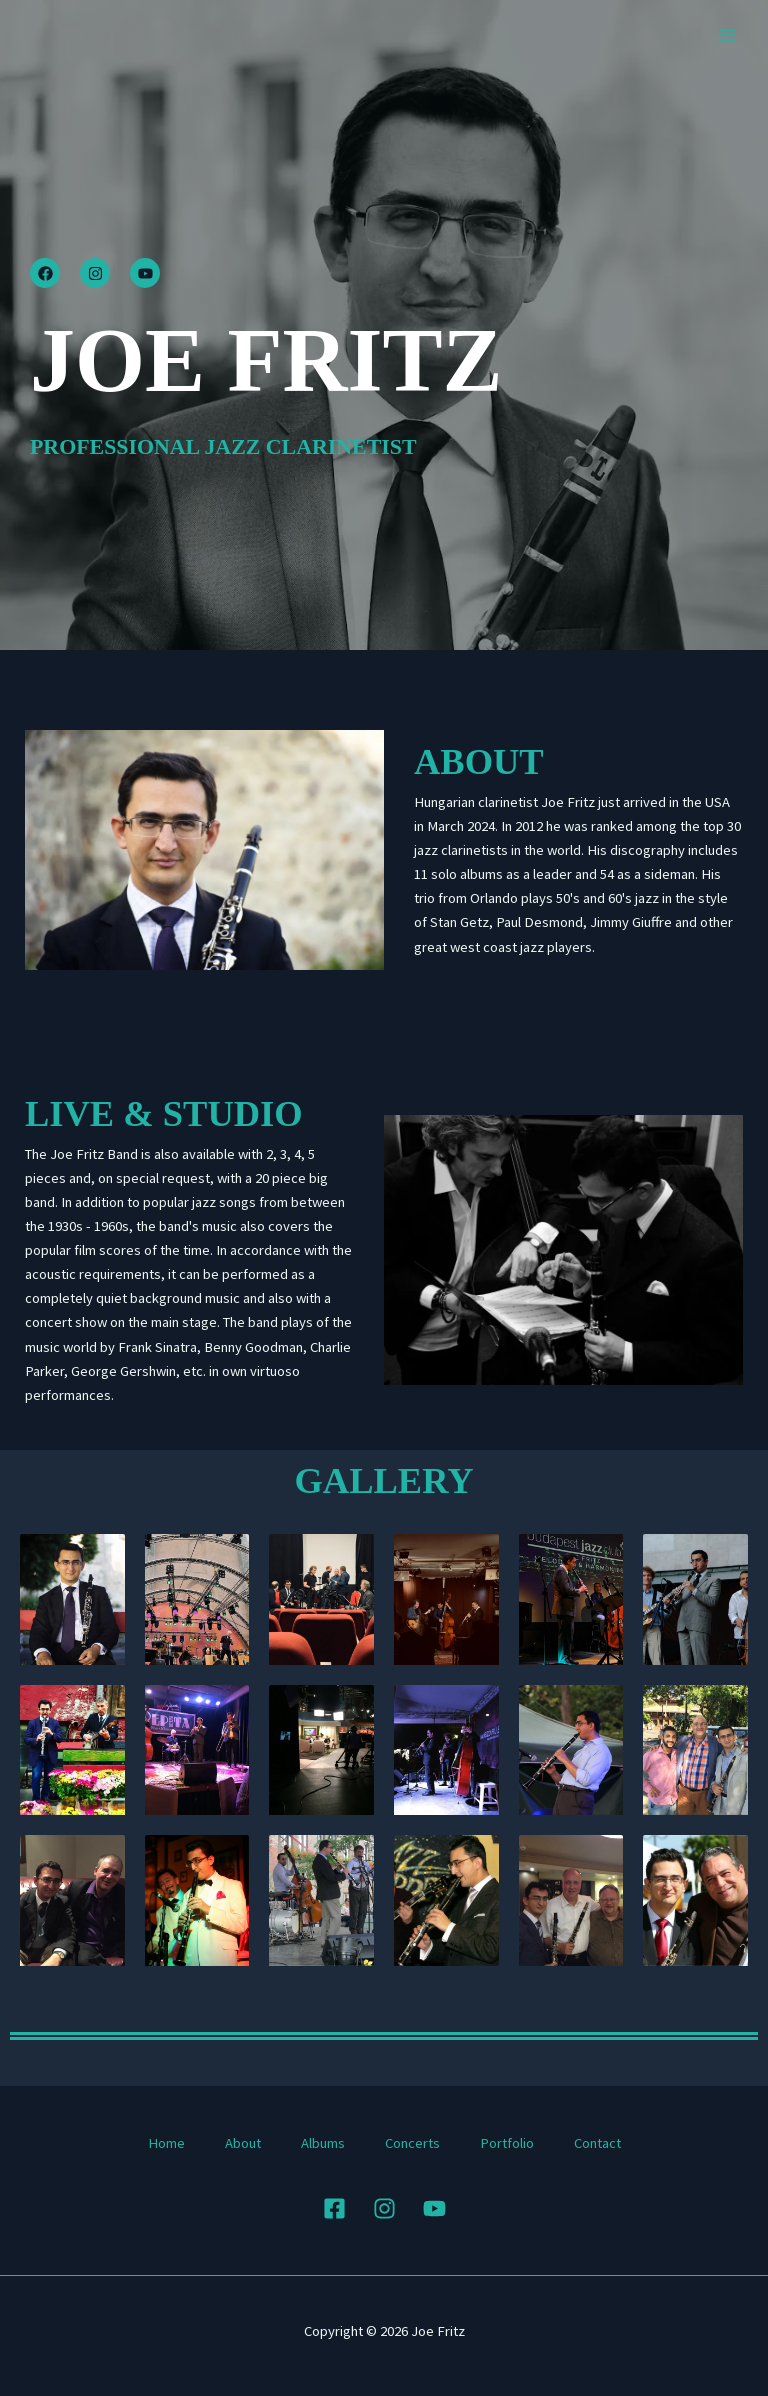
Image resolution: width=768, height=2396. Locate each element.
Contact (597, 2143)
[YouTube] (434, 2208)
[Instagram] (384, 2208)
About (243, 2143)
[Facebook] (334, 2208)
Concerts (412, 2143)
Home (166, 2143)
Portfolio (507, 2143)
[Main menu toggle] (727, 35)
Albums (323, 2143)
